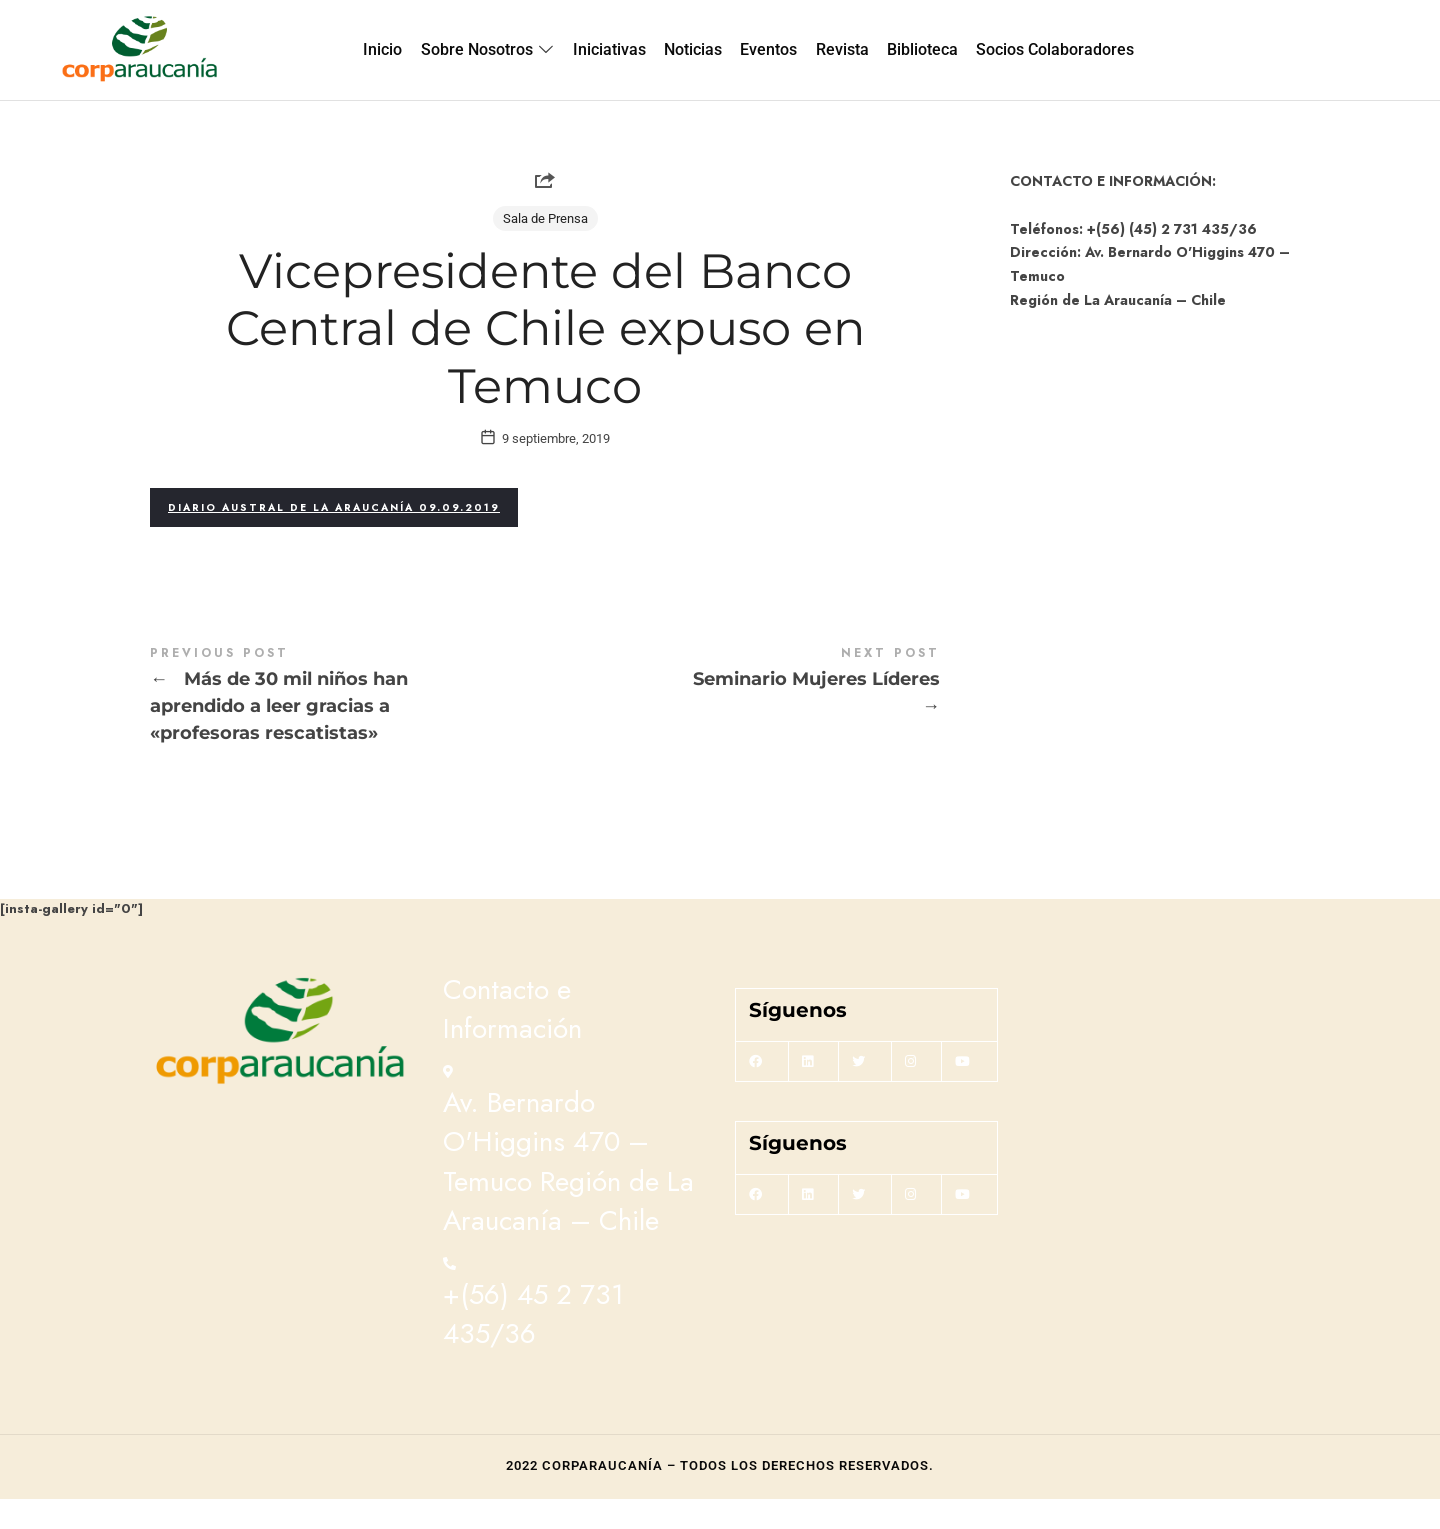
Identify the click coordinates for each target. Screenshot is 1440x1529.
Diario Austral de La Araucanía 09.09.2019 (334, 536)
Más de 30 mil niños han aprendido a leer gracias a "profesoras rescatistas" (347, 726)
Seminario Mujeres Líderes (742, 712)
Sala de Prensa (545, 218)
